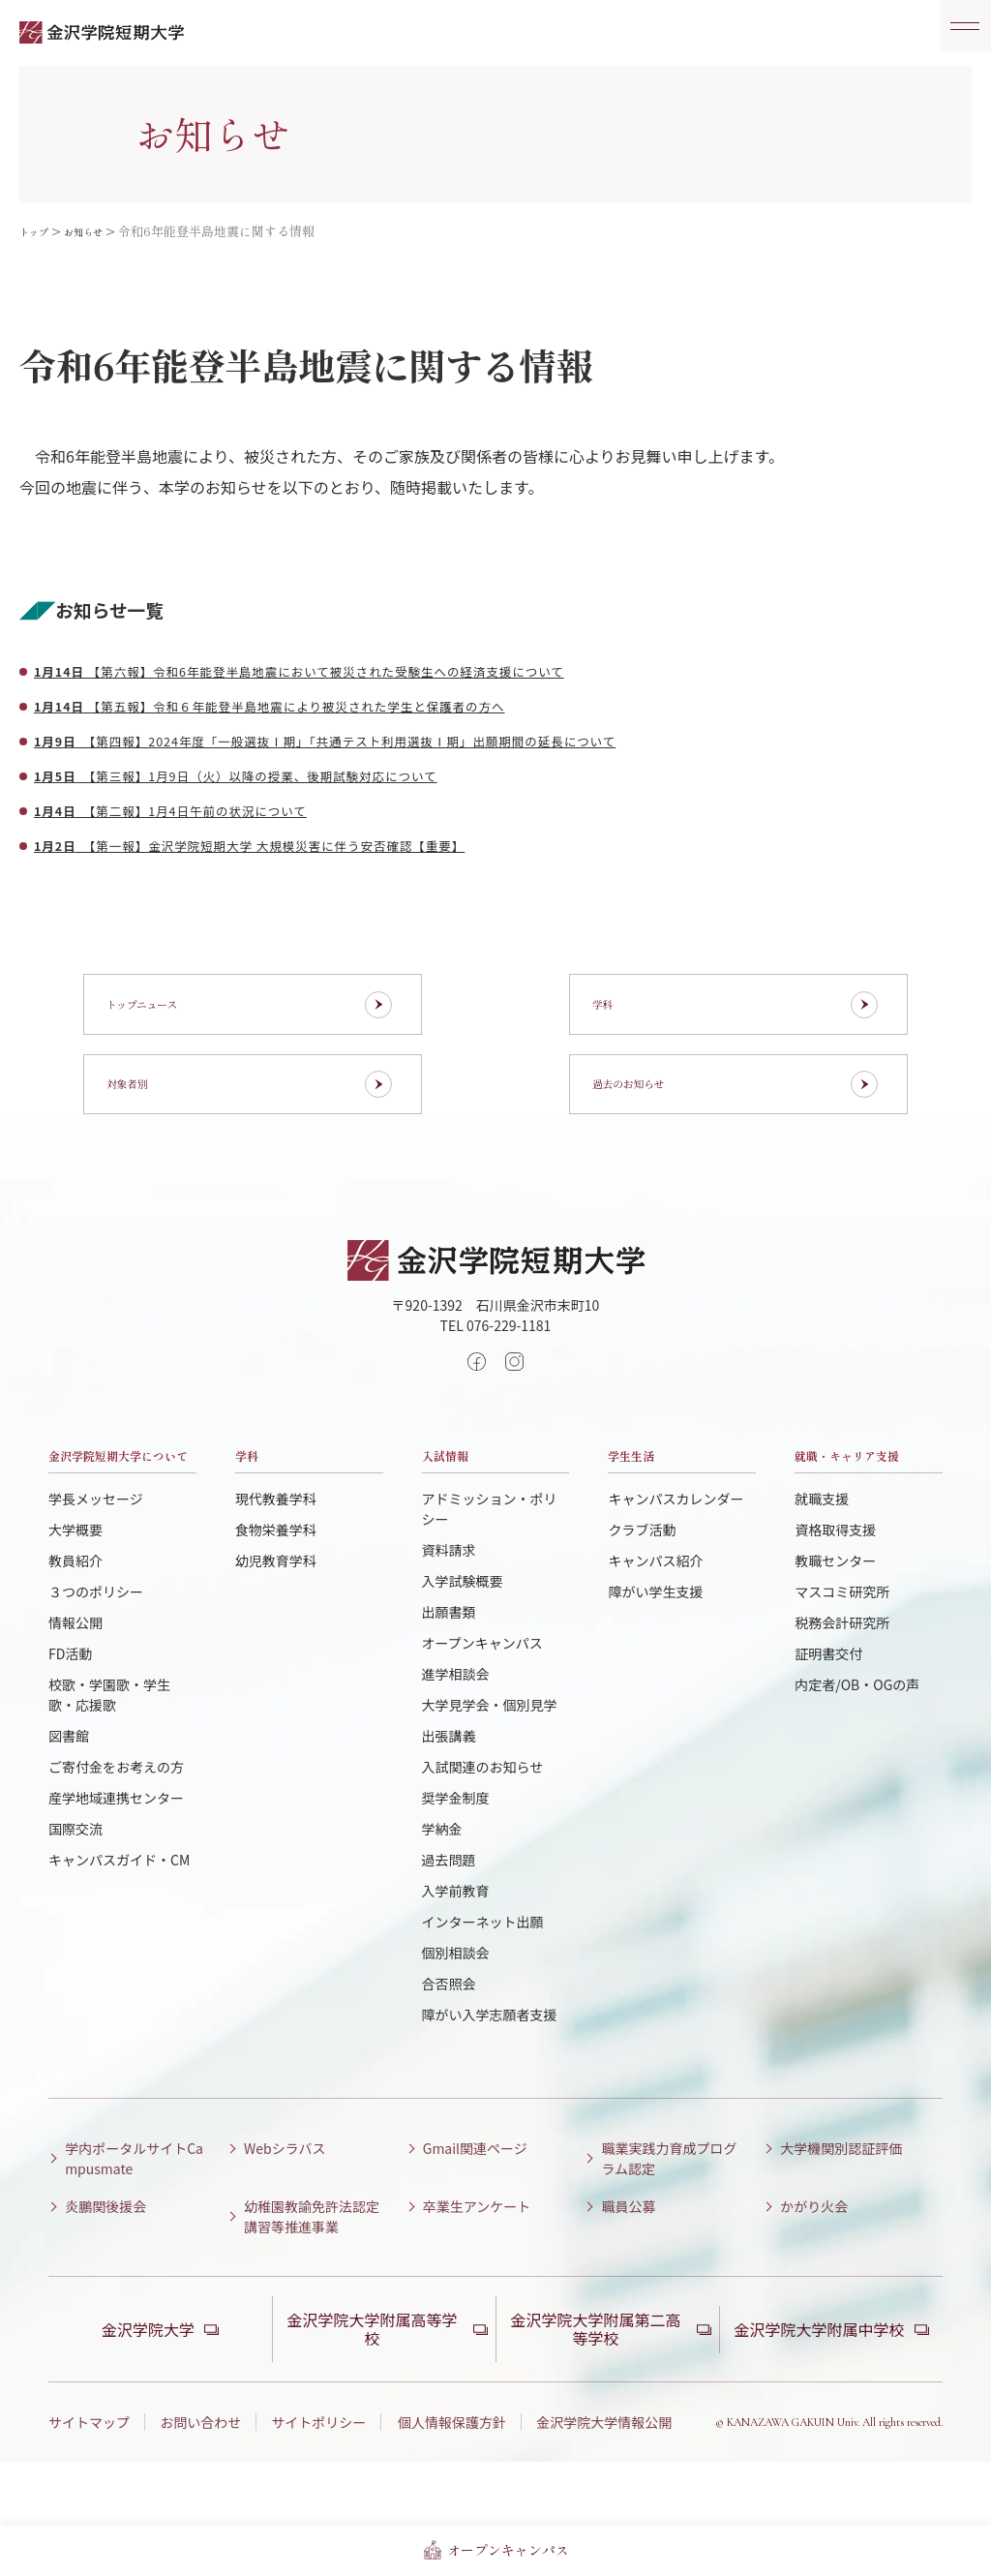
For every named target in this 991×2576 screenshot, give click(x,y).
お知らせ (98, 231)
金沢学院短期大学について (116, 1520)
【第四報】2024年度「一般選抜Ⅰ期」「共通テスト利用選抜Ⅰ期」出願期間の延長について (407, 739)
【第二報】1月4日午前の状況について (209, 809)
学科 (254, 1506)
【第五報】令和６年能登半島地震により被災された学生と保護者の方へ (336, 704)
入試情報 (460, 1506)
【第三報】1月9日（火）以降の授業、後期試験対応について (292, 774)
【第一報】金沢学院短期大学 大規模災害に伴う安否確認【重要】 (310, 844)
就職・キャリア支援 (862, 1520)
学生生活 (646, 1506)
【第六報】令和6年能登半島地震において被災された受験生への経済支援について (374, 670)
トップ (38, 231)
